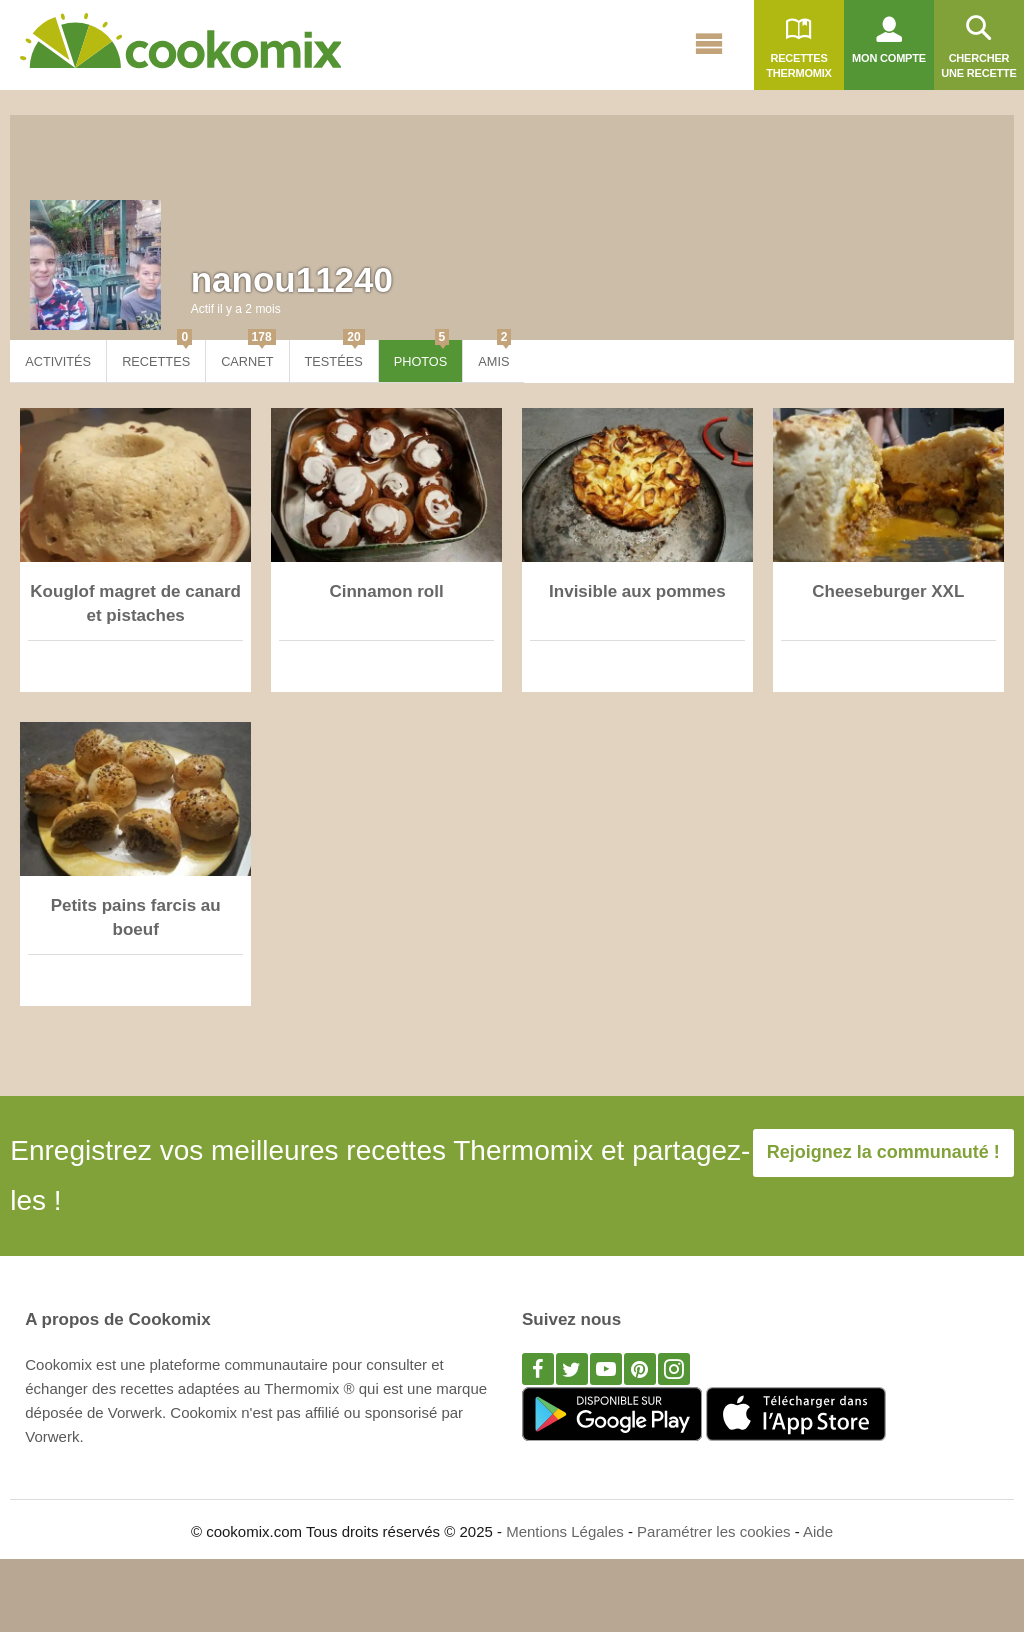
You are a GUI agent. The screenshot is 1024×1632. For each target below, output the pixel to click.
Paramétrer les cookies (713, 1531)
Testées (335, 354)
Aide (818, 1531)
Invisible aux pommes (637, 591)
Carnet (248, 354)
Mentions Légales (565, 1531)
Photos (422, 354)
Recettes (157, 354)
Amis (494, 354)
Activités (58, 361)
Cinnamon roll (386, 591)
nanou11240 (292, 279)
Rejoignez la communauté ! (883, 1152)
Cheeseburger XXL (888, 591)
